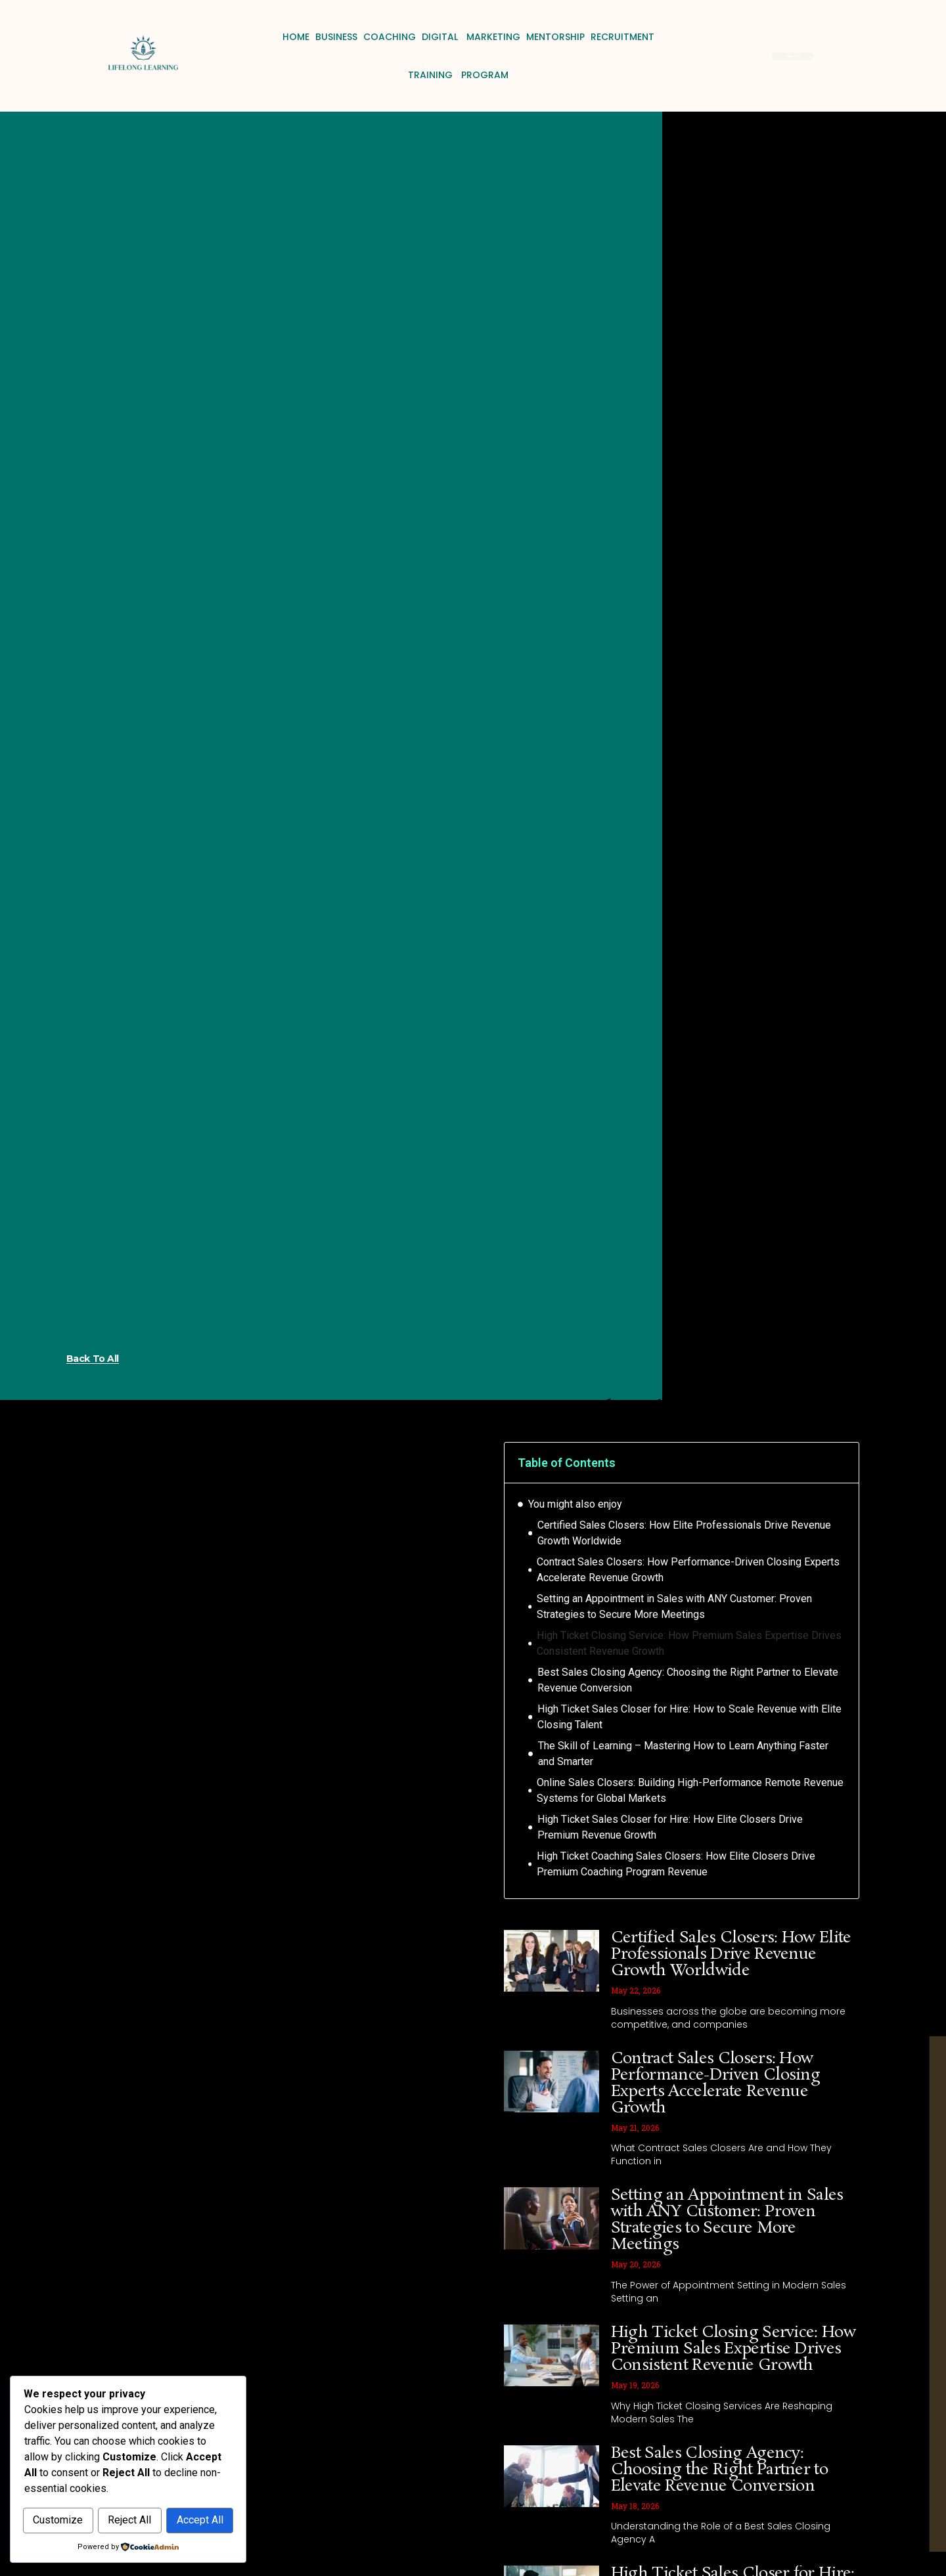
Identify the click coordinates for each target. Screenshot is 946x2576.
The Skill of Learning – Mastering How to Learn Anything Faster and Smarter (683, 1753)
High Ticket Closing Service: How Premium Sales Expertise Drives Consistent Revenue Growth (689, 1643)
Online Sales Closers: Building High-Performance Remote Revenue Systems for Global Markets (690, 1790)
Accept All (128, 2520)
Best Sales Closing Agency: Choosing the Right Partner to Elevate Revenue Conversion (687, 1680)
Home (295, 36)
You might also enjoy (575, 1504)
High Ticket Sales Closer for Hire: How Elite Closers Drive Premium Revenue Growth (670, 1827)
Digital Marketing (471, 36)
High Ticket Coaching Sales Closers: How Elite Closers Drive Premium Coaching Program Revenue (676, 1864)
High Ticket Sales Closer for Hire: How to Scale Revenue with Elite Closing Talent (689, 1717)
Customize (76, 2492)
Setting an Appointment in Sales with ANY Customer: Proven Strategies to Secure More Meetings (674, 1606)
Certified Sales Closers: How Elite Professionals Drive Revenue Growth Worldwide (684, 1533)
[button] (840, 1462)
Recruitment (622, 36)
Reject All (184, 2492)
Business (336, 36)
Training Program (458, 74)
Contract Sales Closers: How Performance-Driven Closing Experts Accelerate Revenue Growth (688, 1570)
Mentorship (555, 36)
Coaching (389, 36)
